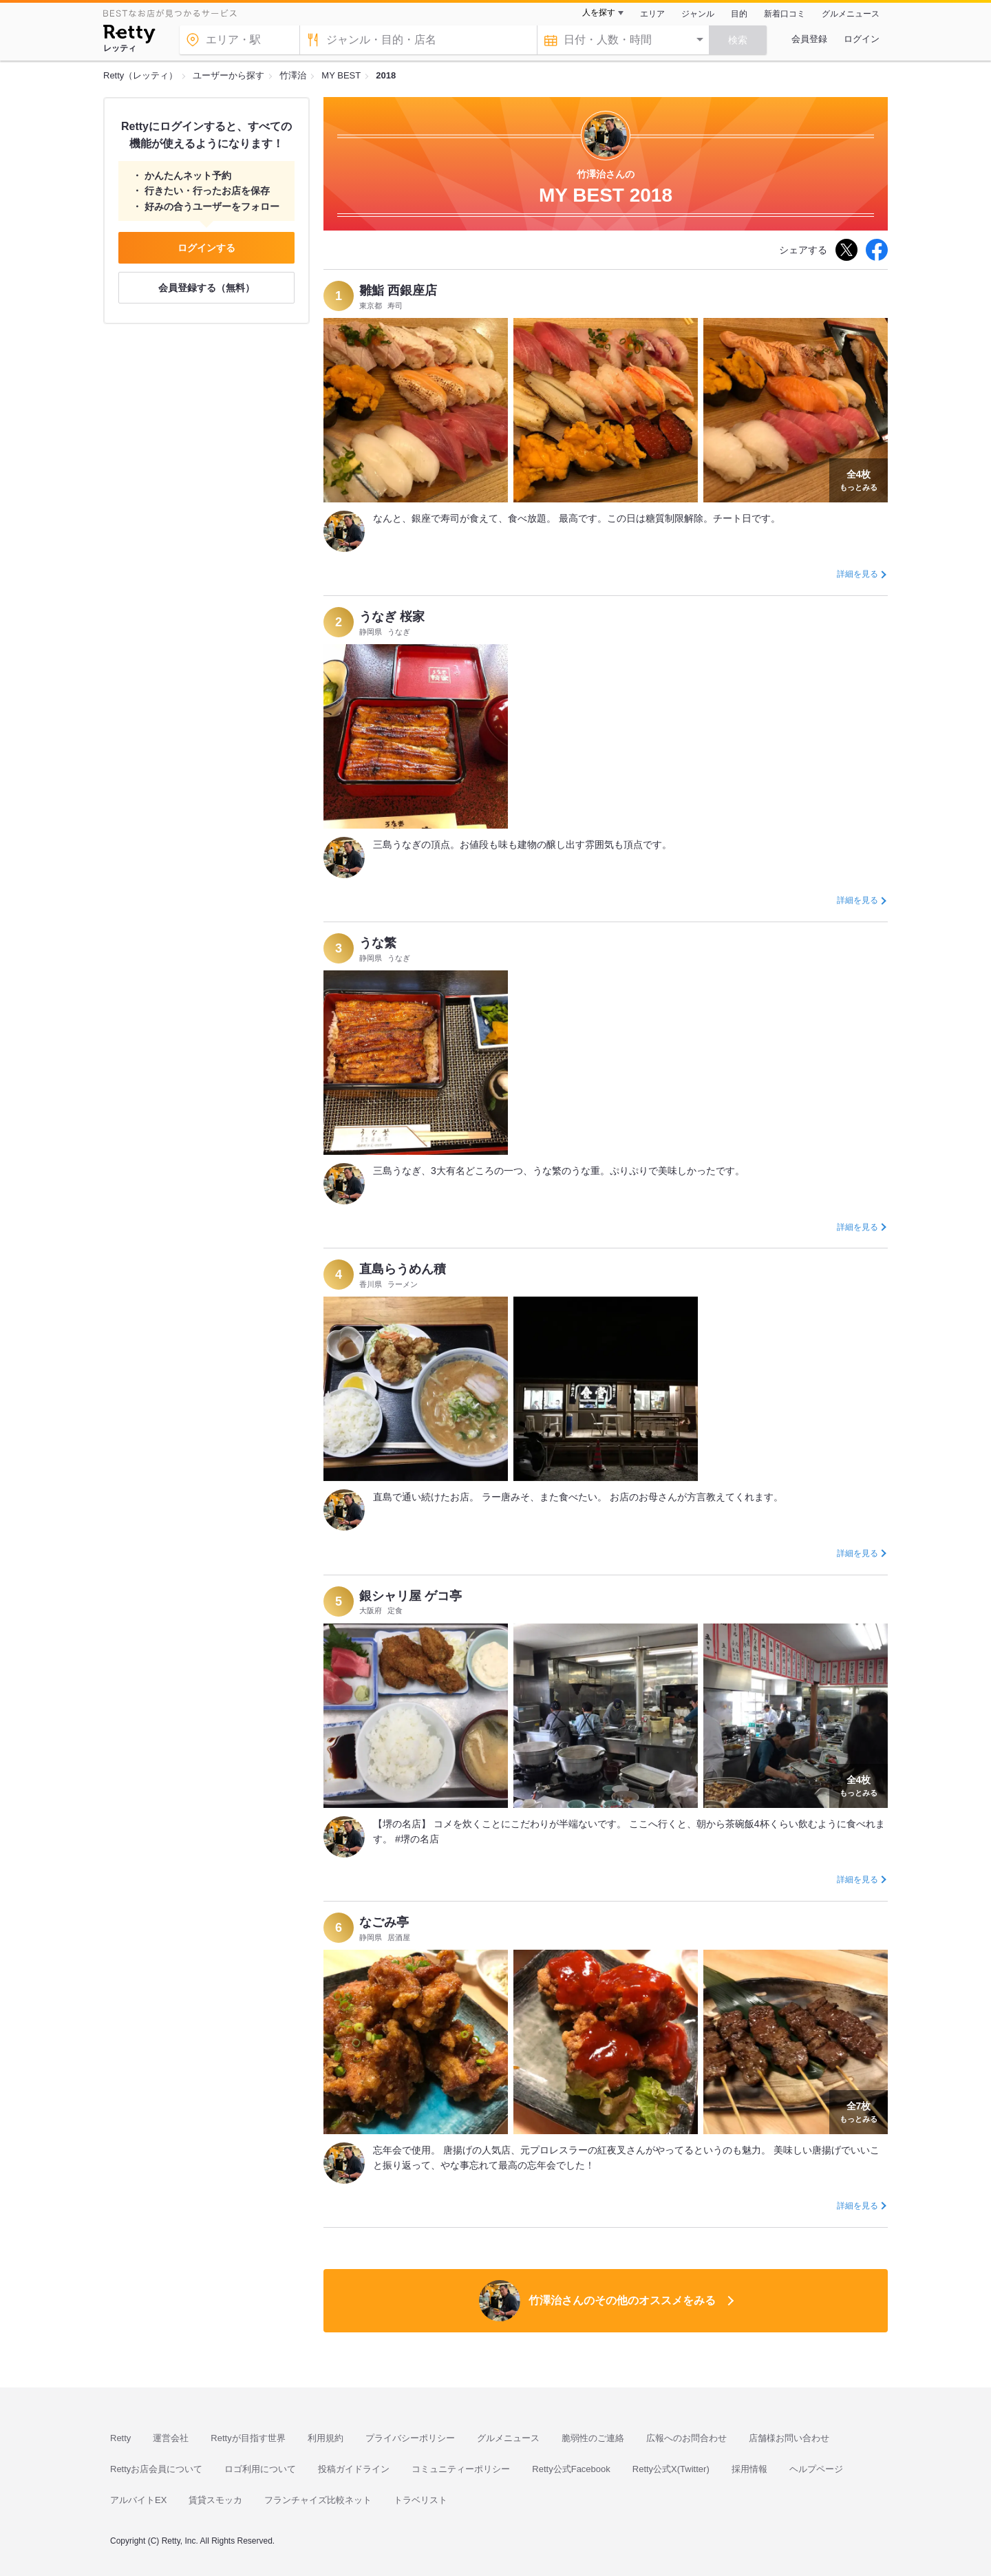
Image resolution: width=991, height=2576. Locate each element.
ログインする (206, 247)
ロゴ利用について (260, 2469)
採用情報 (749, 2469)
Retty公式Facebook (571, 2469)
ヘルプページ (816, 2469)
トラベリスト (420, 2500)
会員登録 (809, 39)
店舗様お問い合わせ (789, 2438)
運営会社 (171, 2438)
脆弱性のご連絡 (593, 2438)
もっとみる (858, 479)
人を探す (598, 12)
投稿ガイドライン (354, 2469)
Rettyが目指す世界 (248, 2438)
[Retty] (129, 36)
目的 (739, 14)
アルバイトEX (138, 2500)
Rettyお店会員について (156, 2469)
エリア (652, 14)
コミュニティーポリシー (461, 2469)
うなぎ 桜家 (392, 617)
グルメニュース (851, 14)
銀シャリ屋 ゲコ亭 (410, 1596)
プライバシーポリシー (410, 2438)
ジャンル (697, 14)
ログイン (862, 39)
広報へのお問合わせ (686, 2438)
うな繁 (377, 943)
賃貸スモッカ (215, 2500)
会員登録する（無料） (206, 287)
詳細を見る (857, 574)
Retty (120, 2438)
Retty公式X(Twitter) (671, 2469)
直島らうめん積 (402, 1269)
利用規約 (325, 2438)
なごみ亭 (384, 1922)
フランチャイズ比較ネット (318, 2500)
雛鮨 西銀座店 (398, 290)
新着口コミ (784, 14)
